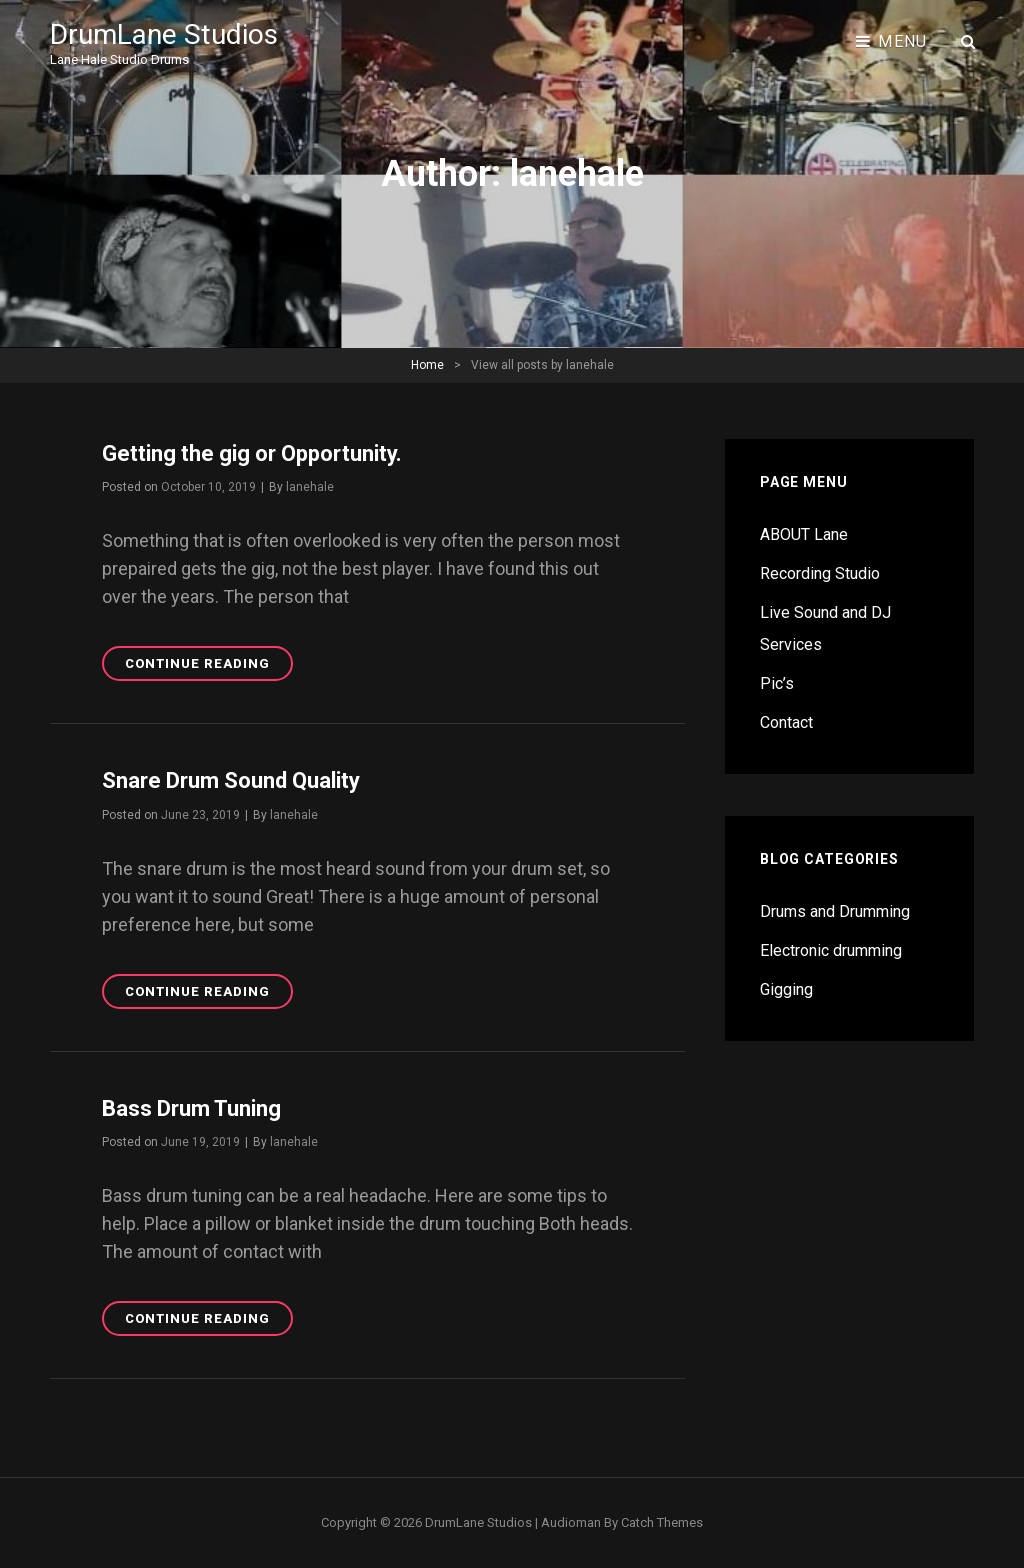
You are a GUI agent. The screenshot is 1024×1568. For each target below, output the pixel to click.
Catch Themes (662, 1522)
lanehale (310, 487)
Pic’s (777, 683)
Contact (786, 722)
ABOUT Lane (804, 534)
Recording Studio (820, 573)
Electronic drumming (831, 950)
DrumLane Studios (164, 34)
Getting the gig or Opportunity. (252, 453)
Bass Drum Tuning (191, 1108)
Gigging (786, 989)
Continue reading (209, 666)
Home (427, 365)
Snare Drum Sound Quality (231, 780)
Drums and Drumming (835, 911)
